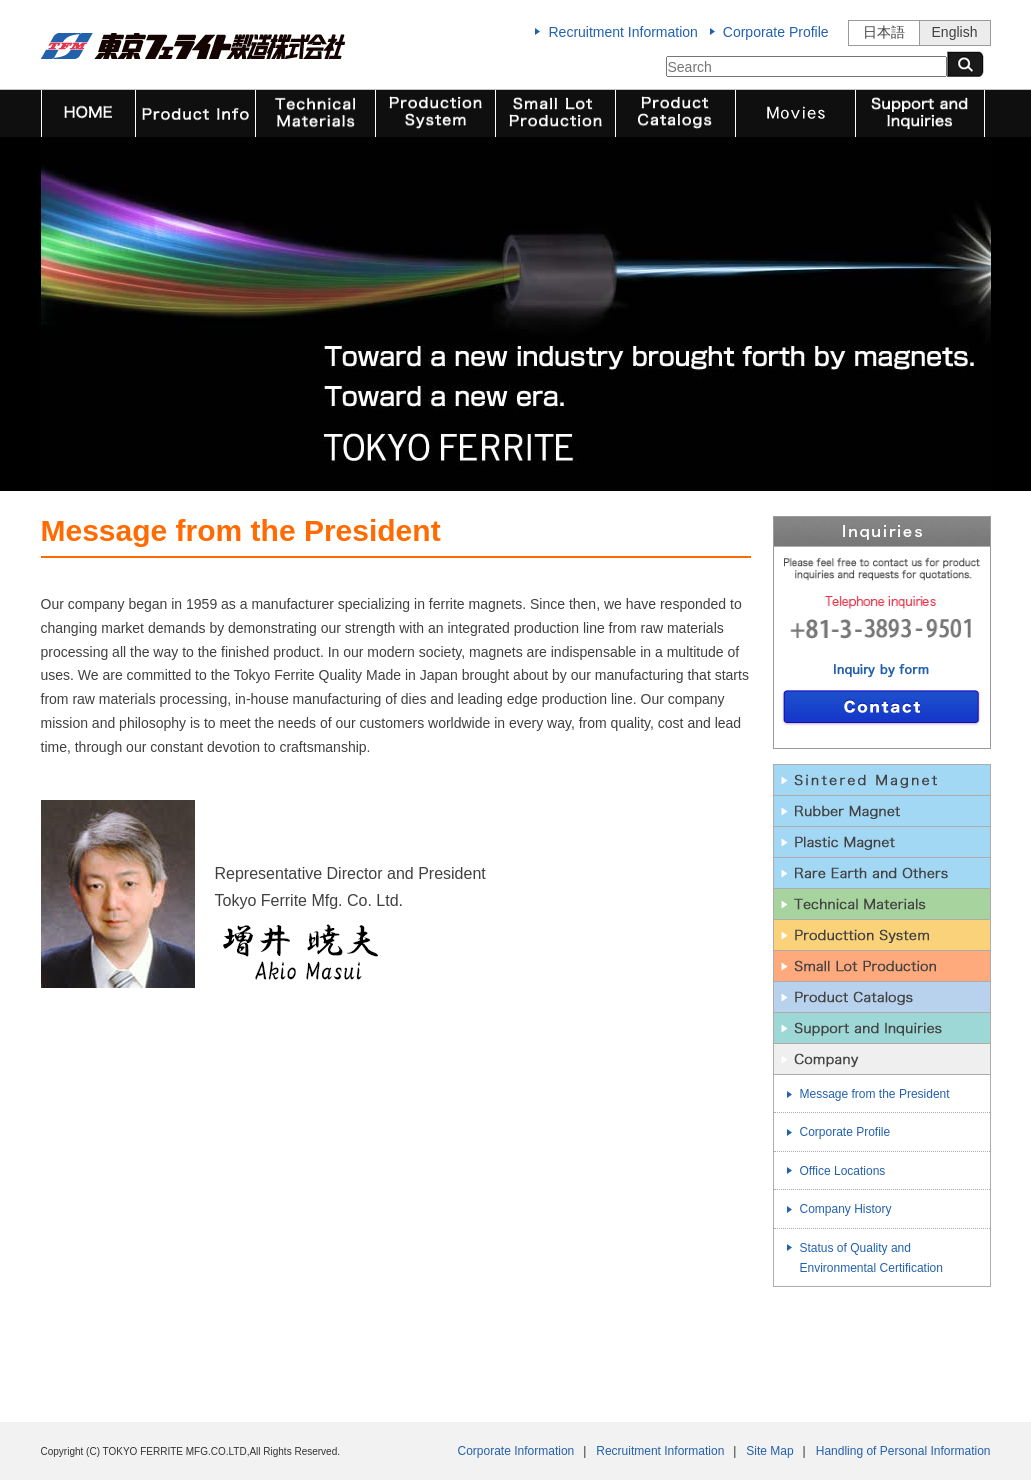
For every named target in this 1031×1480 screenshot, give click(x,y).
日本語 (884, 32)
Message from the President (875, 1094)
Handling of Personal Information (903, 1451)
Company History (846, 1209)
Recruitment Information (622, 32)
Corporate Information (516, 1451)
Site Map (769, 1451)
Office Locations (843, 1171)
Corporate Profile (776, 32)
